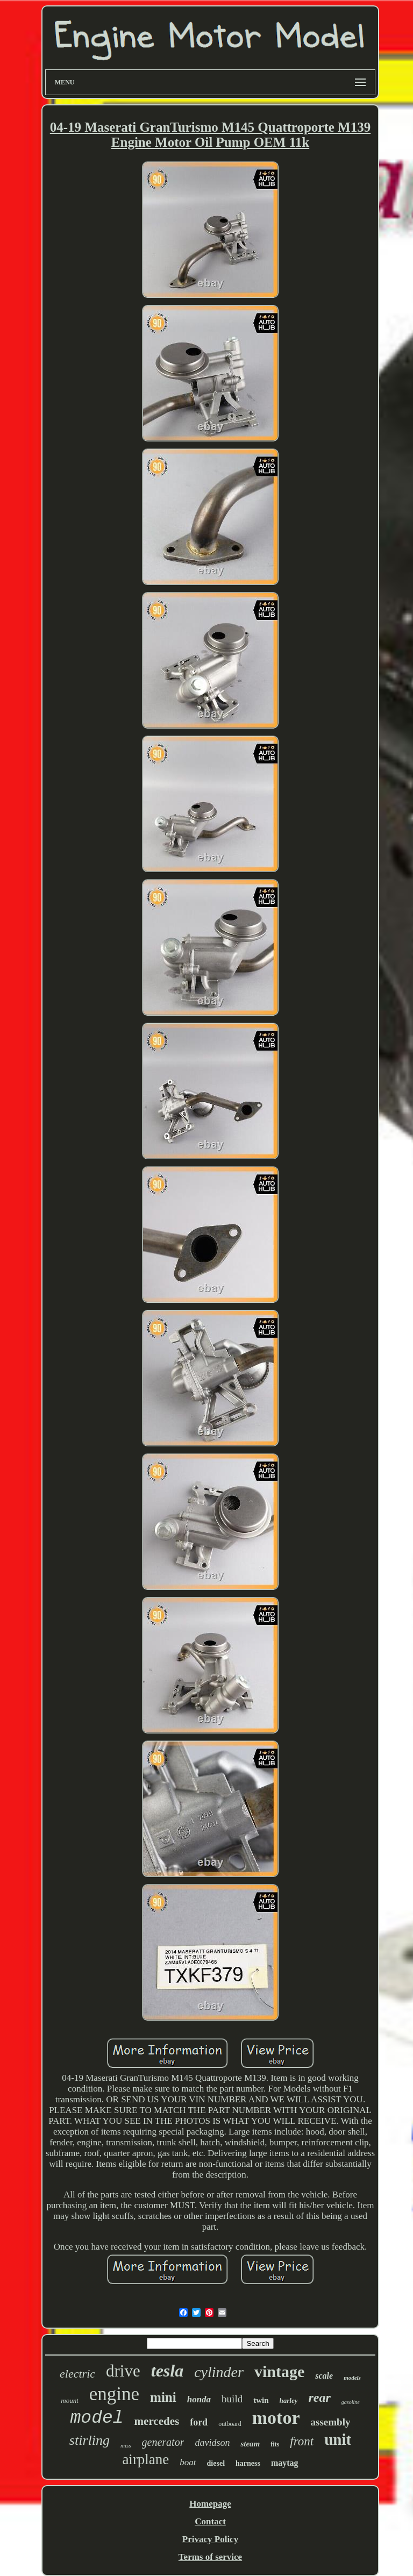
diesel (216, 2463)
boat (188, 2462)
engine (114, 2394)
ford (199, 2422)
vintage (279, 2371)
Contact (210, 2521)
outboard (229, 2424)
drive (123, 2370)
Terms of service (210, 2557)
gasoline (350, 2402)
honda (199, 2399)
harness (248, 2463)
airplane (145, 2459)
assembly (331, 2422)
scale (324, 2375)
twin (260, 2400)
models (352, 2377)
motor (276, 2418)
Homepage (210, 2504)
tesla (167, 2370)
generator (163, 2442)
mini (163, 2397)
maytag (284, 2462)
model (97, 2418)
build (232, 2398)
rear (319, 2397)
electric (77, 2373)
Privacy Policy (210, 2539)
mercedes (157, 2421)
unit (337, 2439)
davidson (212, 2442)
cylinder (219, 2372)
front (302, 2441)
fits (274, 2444)
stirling (89, 2440)
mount (70, 2400)
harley (289, 2400)
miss (125, 2445)
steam (250, 2443)
